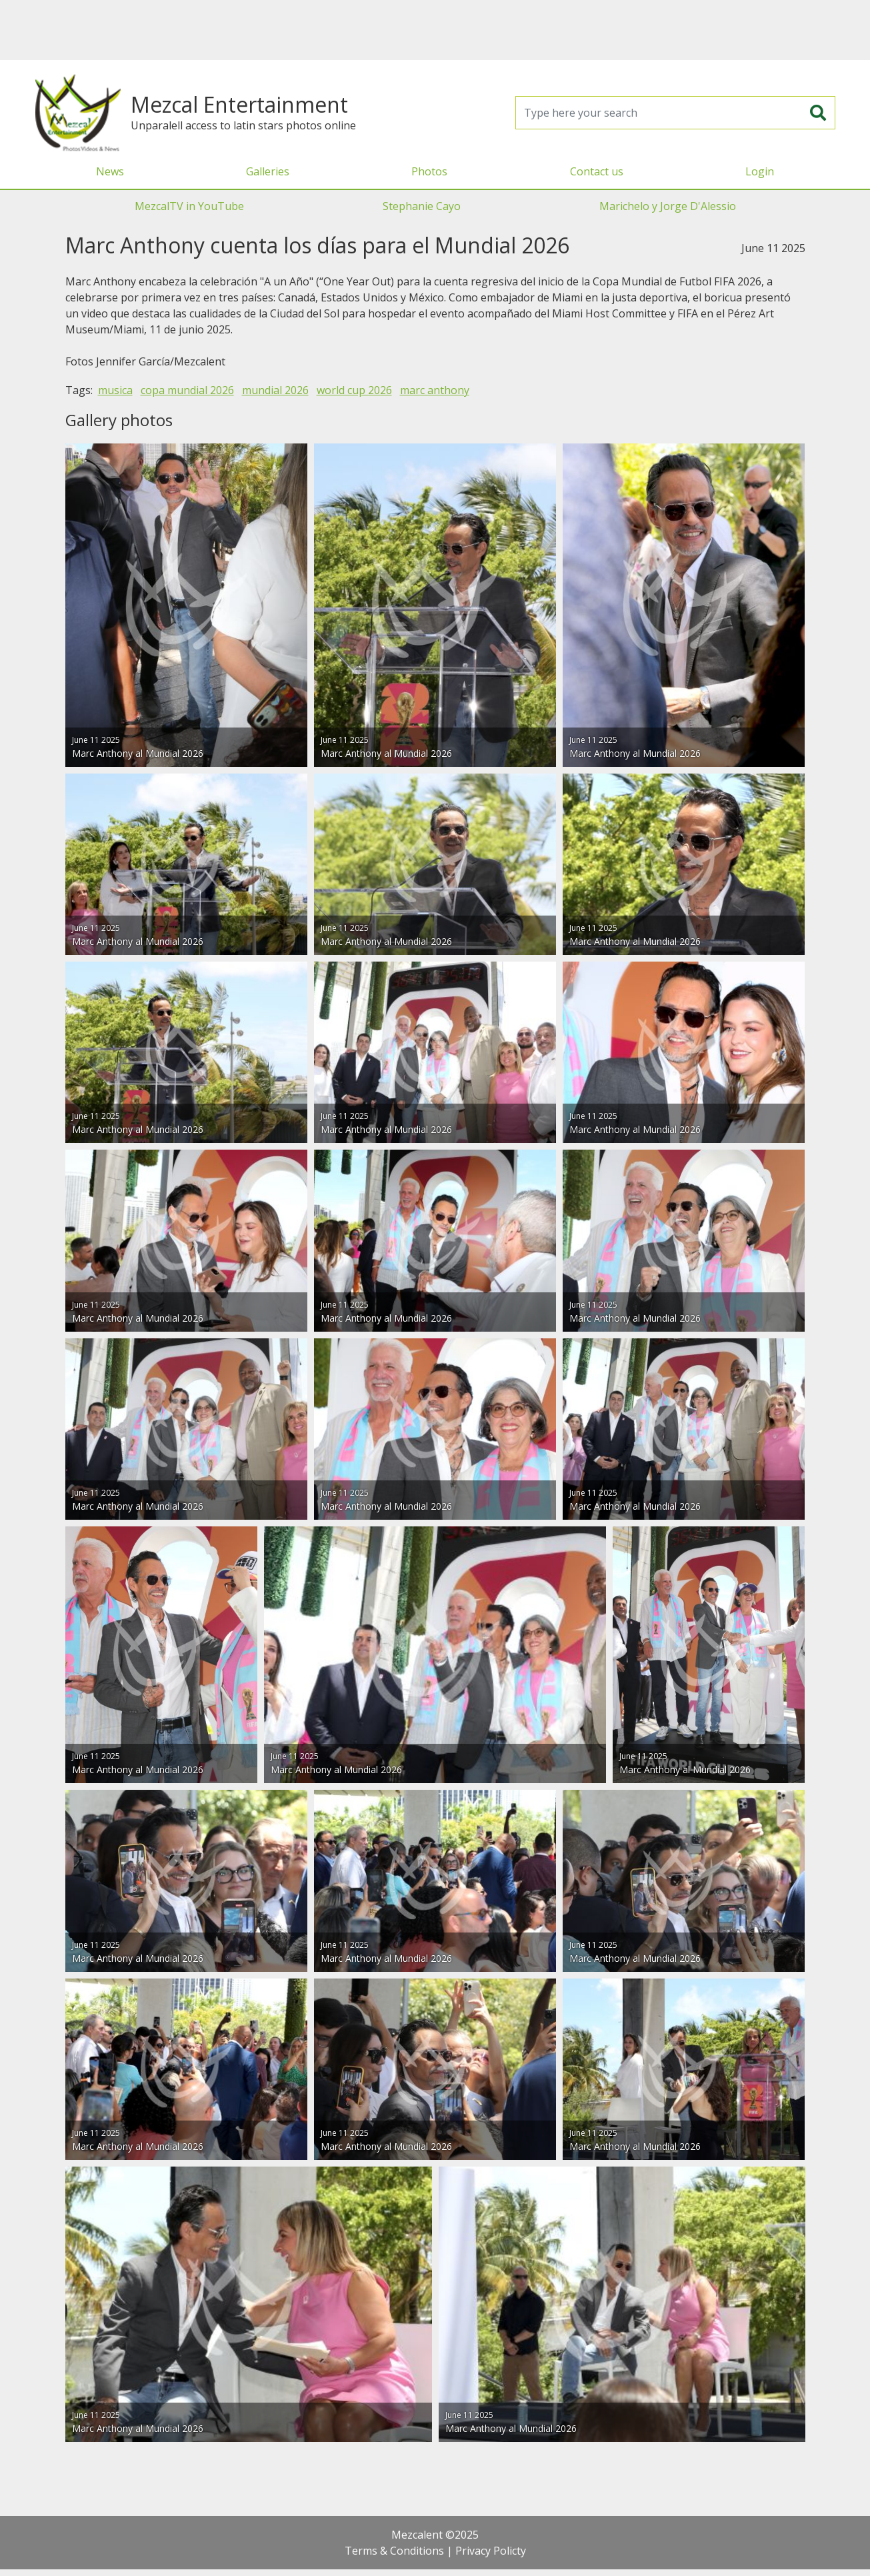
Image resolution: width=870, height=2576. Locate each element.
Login (759, 171)
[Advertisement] (435, 30)
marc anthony (434, 390)
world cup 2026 (354, 390)
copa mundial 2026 (187, 390)
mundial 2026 (275, 390)
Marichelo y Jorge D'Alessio (667, 206)
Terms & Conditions (394, 2550)
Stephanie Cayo (422, 206)
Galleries (267, 171)
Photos (429, 171)
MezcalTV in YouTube (189, 206)
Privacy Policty (490, 2550)
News (110, 171)
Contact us (596, 171)
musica (115, 390)
